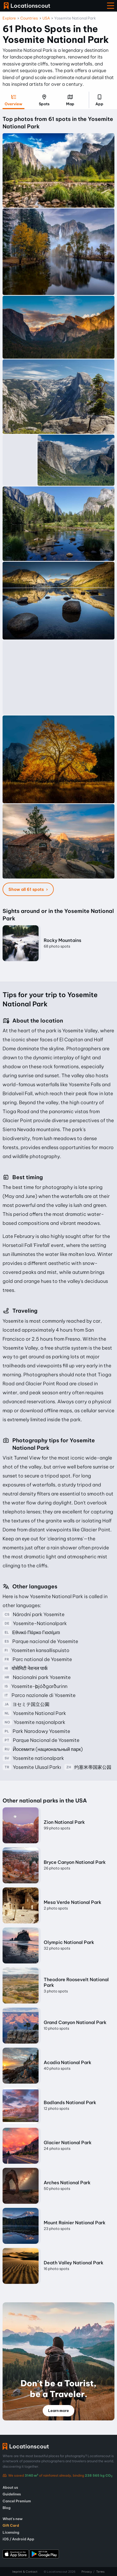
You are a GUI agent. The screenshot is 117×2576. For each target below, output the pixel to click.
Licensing (11, 2532)
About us (10, 2487)
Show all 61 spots (26, 889)
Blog (7, 2507)
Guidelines (12, 2494)
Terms (100, 2571)
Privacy (87, 2571)
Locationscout (27, 6)
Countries (29, 18)
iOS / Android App (18, 2539)
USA (46, 18)
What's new (13, 2518)
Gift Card (11, 2525)
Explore (9, 18)
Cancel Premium (17, 2501)
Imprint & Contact (25, 2571)
